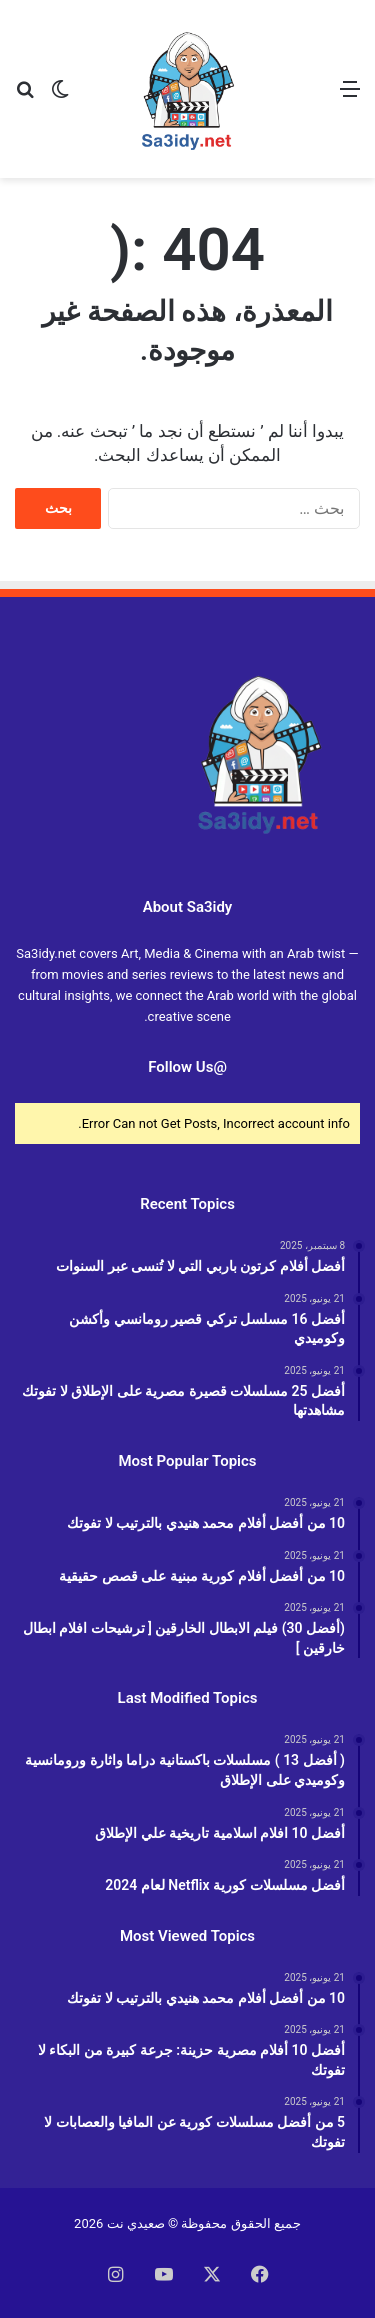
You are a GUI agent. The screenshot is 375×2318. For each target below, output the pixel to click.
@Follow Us (187, 1067)
